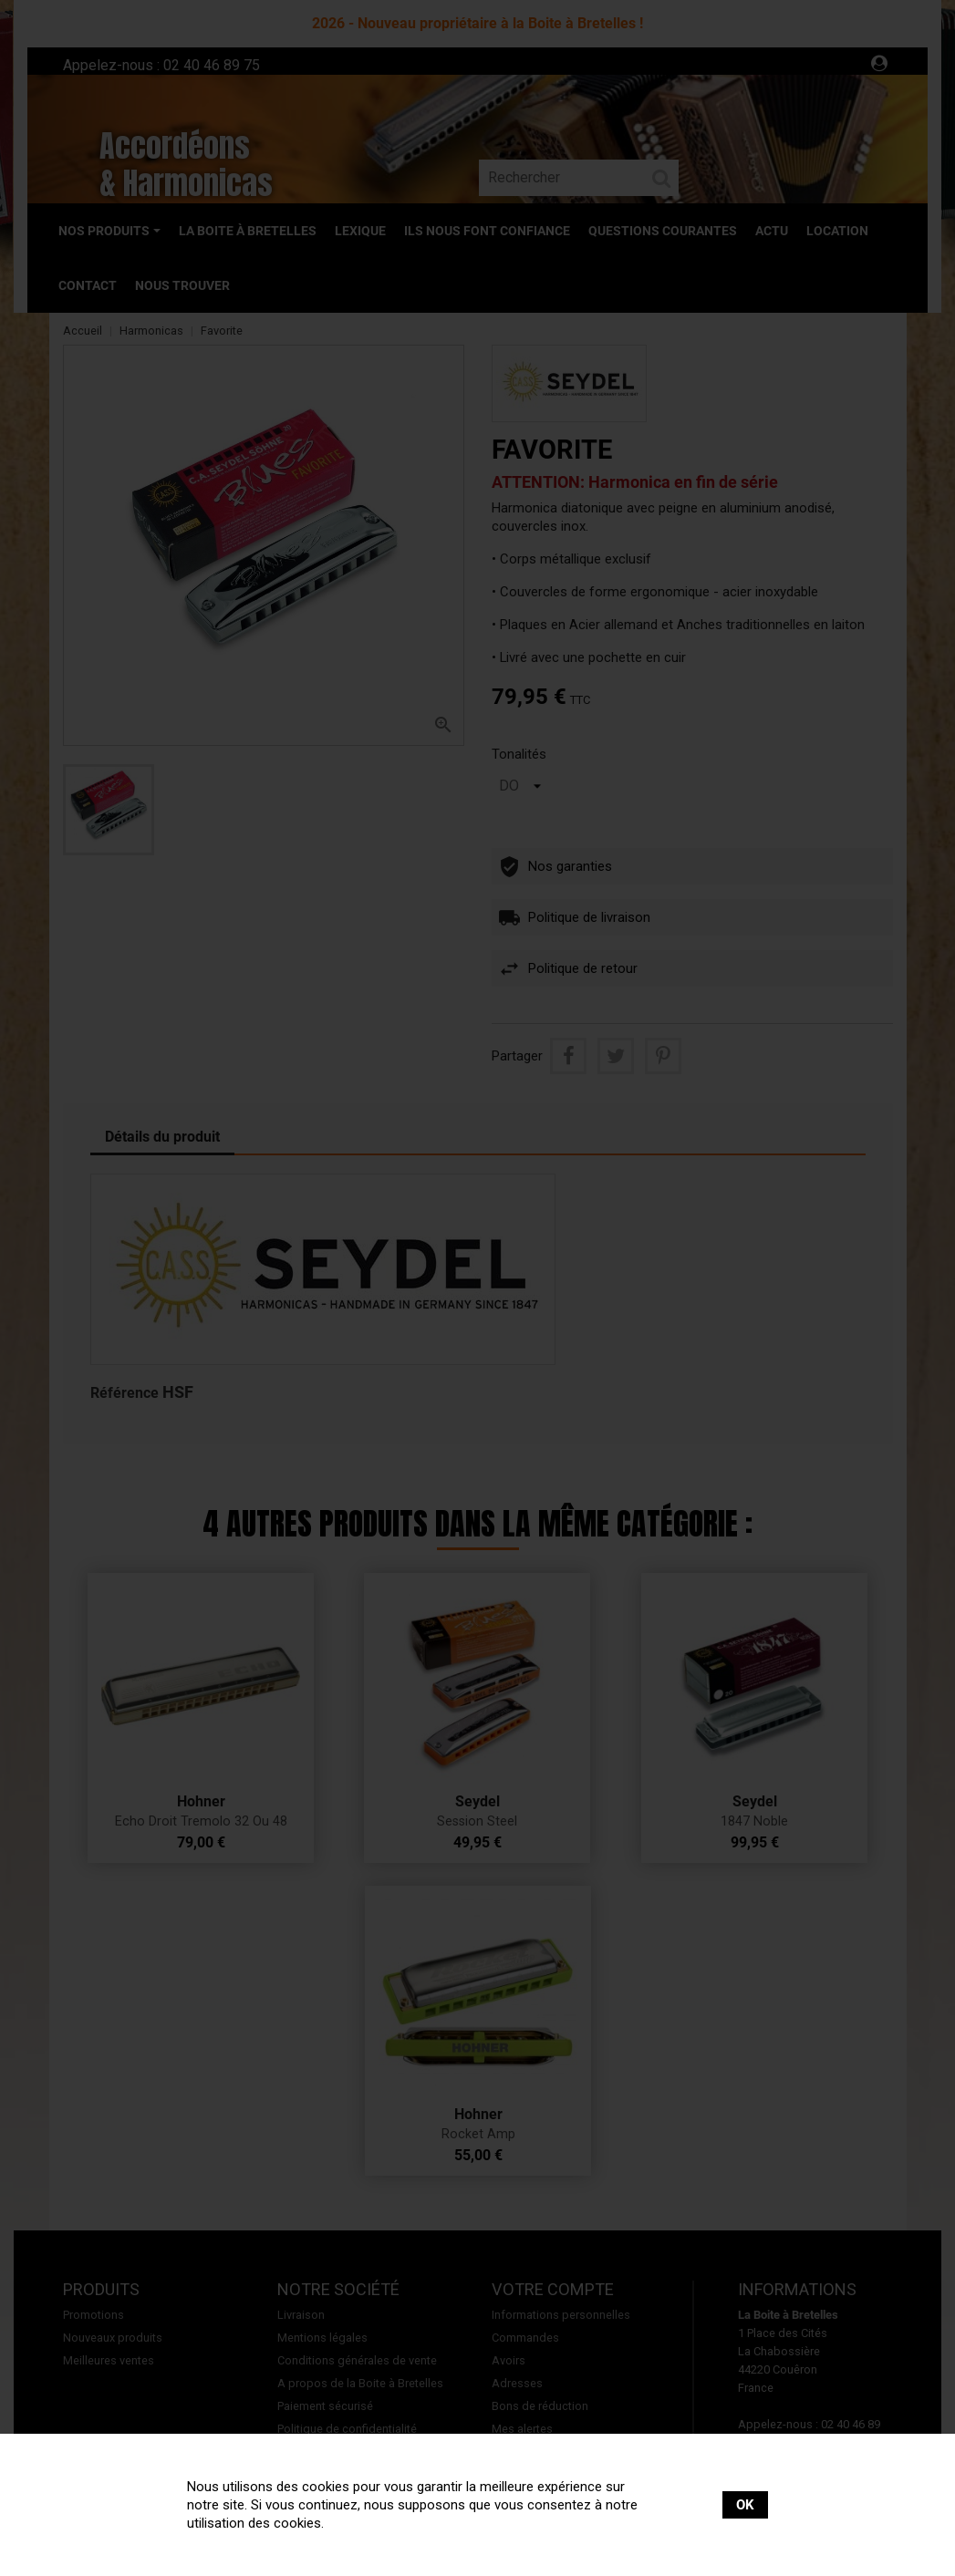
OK (745, 2505)
